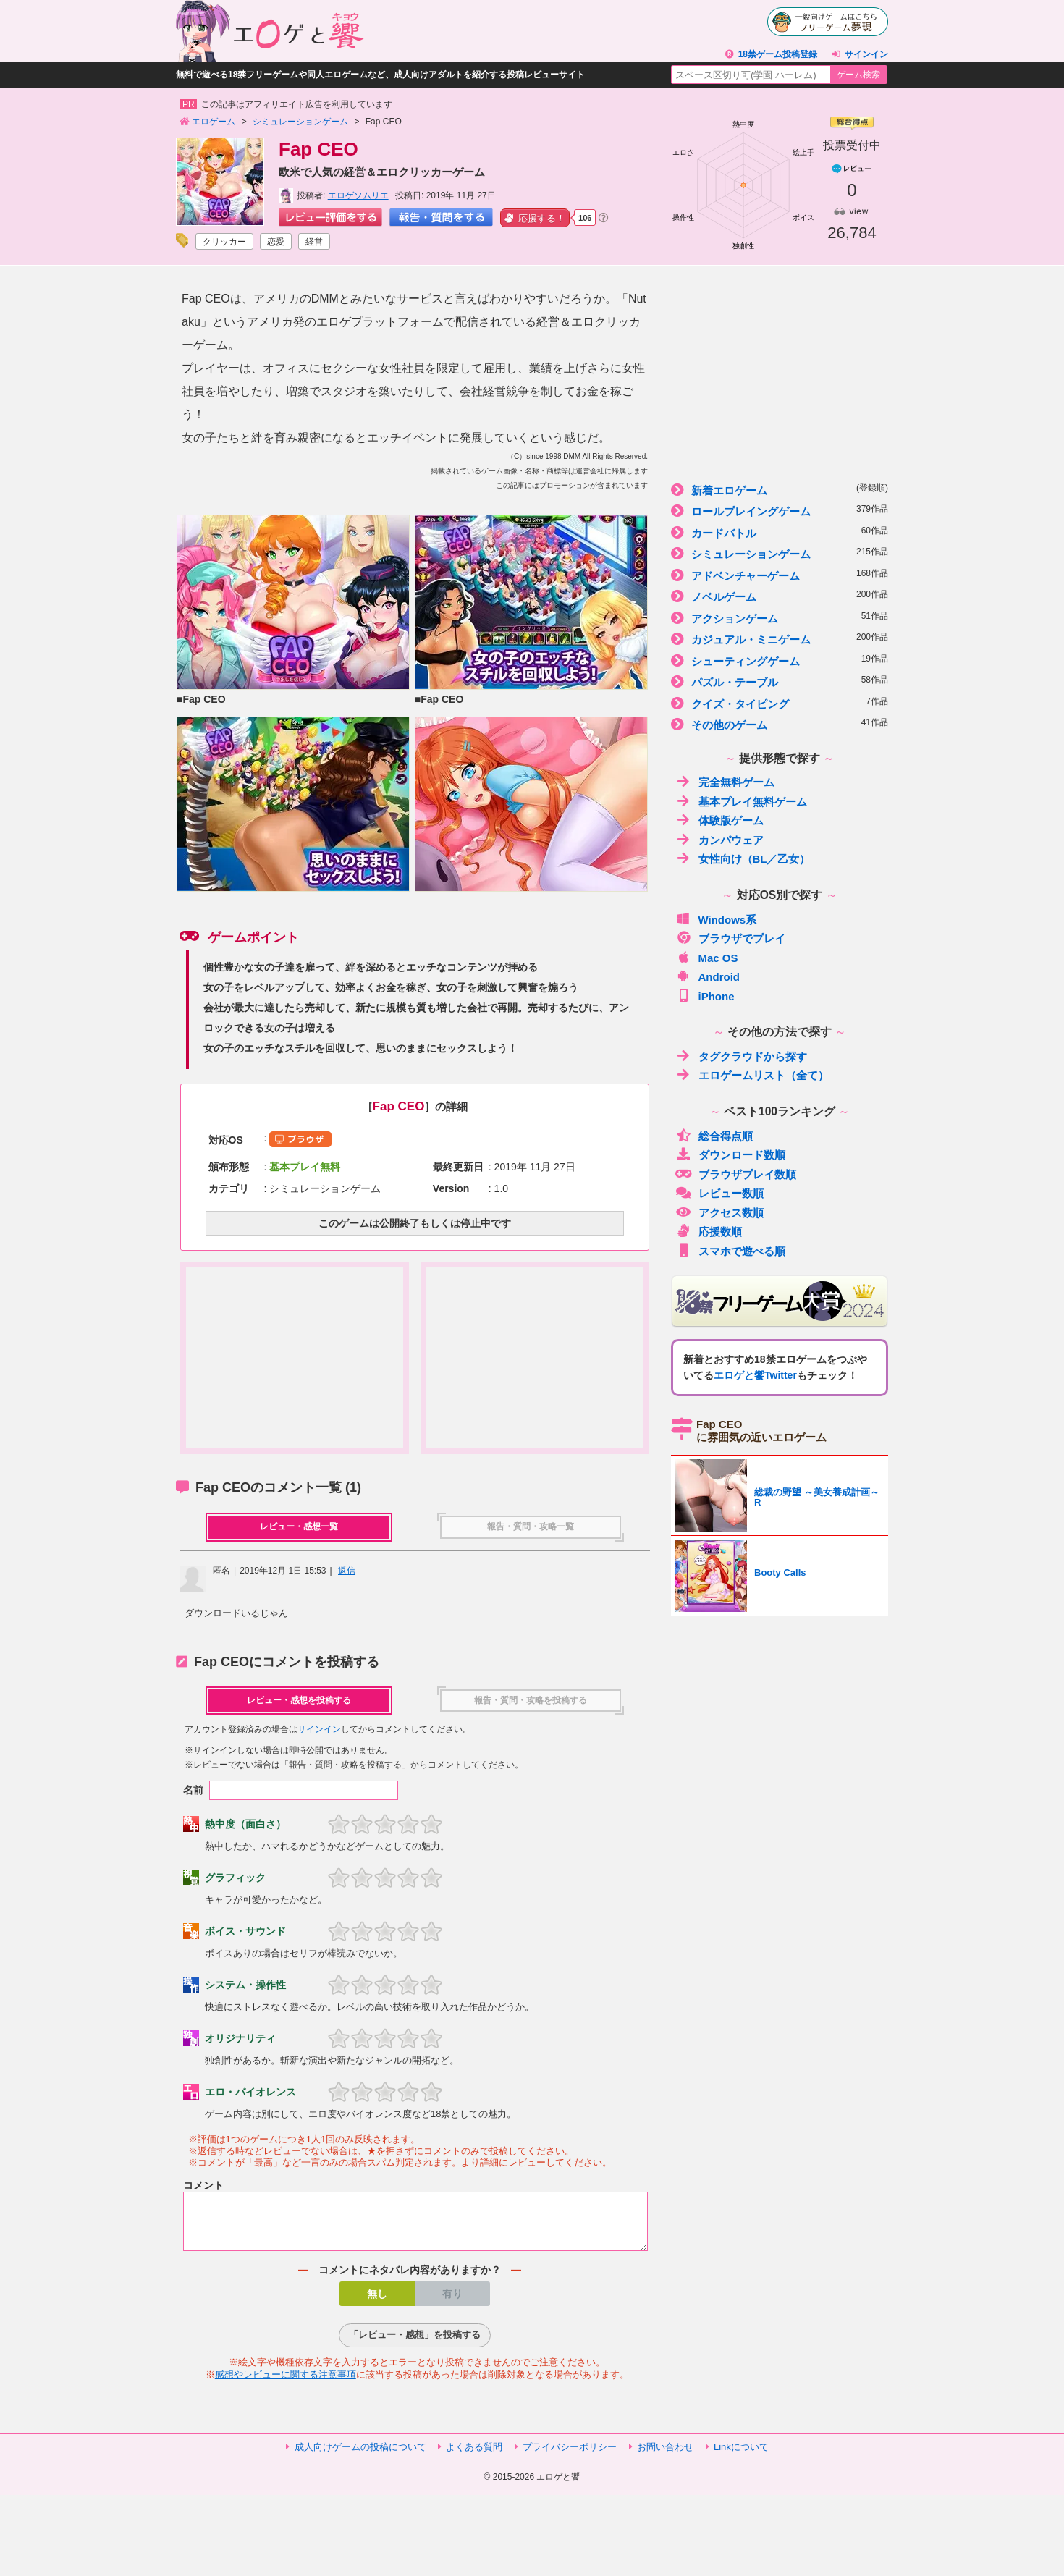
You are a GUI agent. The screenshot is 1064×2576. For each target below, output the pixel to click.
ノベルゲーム (779, 596)
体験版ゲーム (719, 820)
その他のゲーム (779, 724)
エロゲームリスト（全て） (752, 1074)
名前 (193, 1790)
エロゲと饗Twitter (755, 1375)
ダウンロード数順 (730, 1154)
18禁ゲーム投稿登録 (777, 54)
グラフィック (235, 1877)
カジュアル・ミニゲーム (779, 639)
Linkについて (741, 2455)
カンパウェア (719, 839)
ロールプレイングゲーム (779, 511)
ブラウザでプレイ (730, 938)
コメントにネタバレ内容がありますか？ (409, 2278)
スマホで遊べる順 (730, 1250)
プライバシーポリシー (570, 2455)
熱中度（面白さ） (245, 1824)
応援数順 (708, 1231)
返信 (346, 1571)
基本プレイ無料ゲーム (741, 801)
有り (452, 2302)
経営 (314, 242)
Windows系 (715, 919)
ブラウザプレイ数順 (735, 1174)
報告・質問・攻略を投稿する (530, 1700)
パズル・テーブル (779, 681)
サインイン (866, 54)
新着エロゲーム (779, 490)
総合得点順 (714, 1135)
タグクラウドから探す (741, 1056)
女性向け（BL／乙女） (743, 858)
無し (377, 2302)
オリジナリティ (240, 2038)
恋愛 (275, 242)
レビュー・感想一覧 (299, 1526)
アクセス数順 (719, 1212)
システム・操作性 (245, 1984)
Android (707, 976)
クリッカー (224, 242)
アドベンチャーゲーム (779, 575)
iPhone (705, 995)
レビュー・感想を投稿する (299, 1700)
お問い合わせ (665, 2455)
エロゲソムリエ (358, 195)
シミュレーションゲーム (779, 553)
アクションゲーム (779, 618)
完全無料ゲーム (724, 781)
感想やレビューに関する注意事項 (285, 2383)
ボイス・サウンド (245, 1931)
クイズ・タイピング (779, 703)
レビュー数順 (719, 1192)
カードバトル (779, 532)
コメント (203, 2185)
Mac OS (706, 957)
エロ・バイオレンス (250, 2092)
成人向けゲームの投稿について (360, 2455)
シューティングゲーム (779, 660)
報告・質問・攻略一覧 (530, 1526)
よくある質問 (474, 2455)
